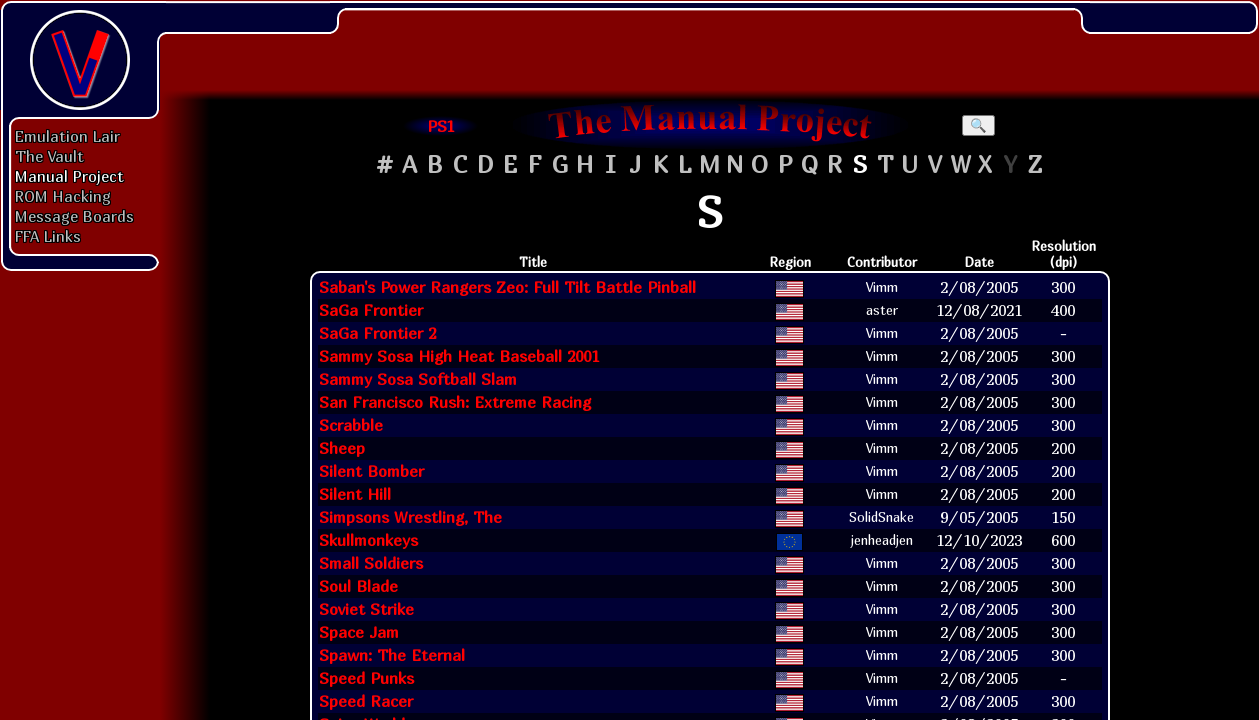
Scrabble (351, 425)
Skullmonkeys (368, 540)
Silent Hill (355, 494)
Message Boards (74, 216)
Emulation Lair (67, 136)
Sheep (342, 448)
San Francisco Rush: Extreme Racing (455, 402)
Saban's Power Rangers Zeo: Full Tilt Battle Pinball (507, 287)
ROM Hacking (63, 196)
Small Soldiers (371, 563)
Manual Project (69, 176)
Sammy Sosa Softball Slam (418, 379)
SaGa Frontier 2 (377, 333)
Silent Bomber (371, 471)
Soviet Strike (366, 609)
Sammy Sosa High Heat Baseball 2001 (459, 356)
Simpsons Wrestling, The (410, 517)
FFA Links (48, 236)
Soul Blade (358, 586)
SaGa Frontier (371, 310)
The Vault (49, 156)
